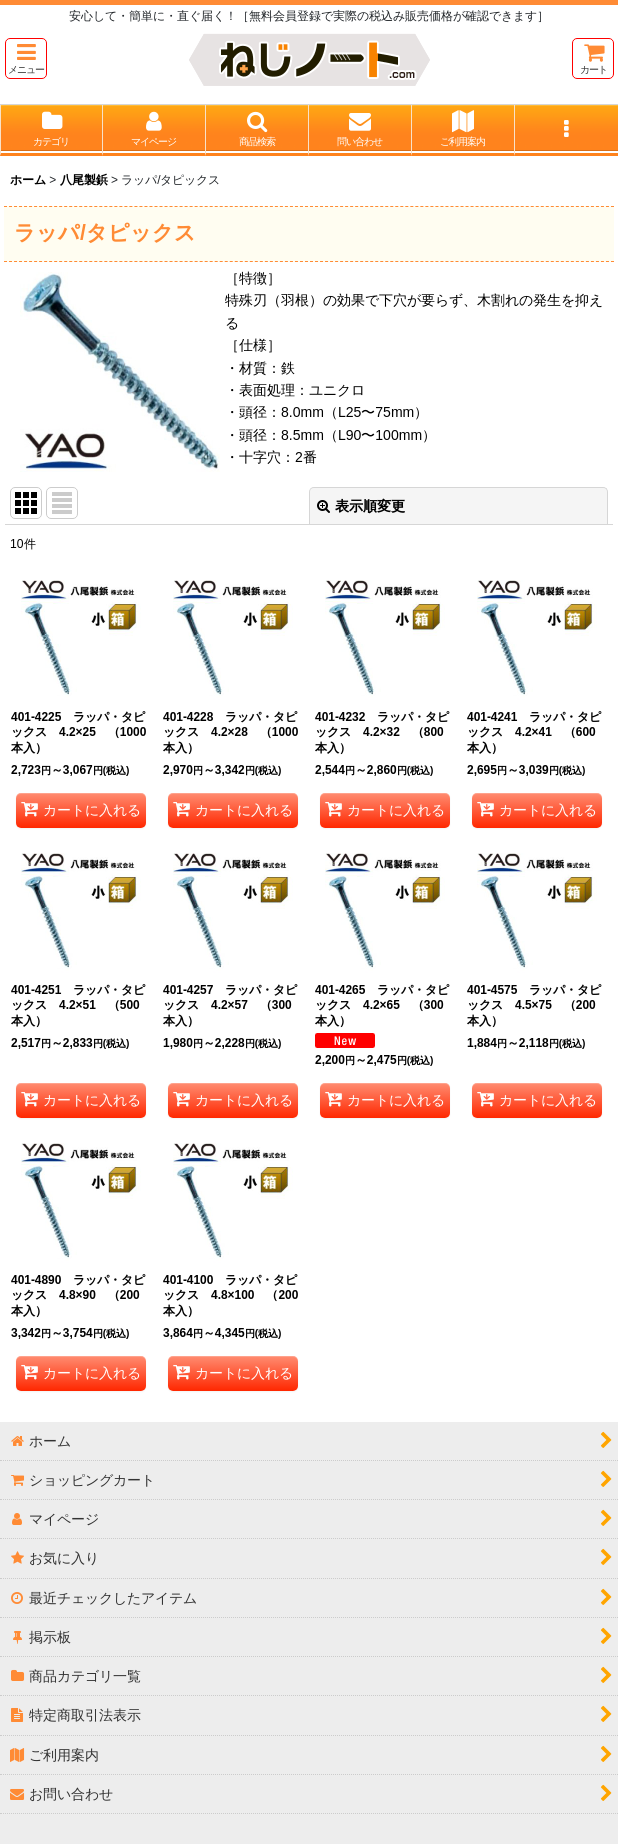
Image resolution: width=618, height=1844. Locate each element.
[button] (26, 58)
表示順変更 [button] (361, 506)
